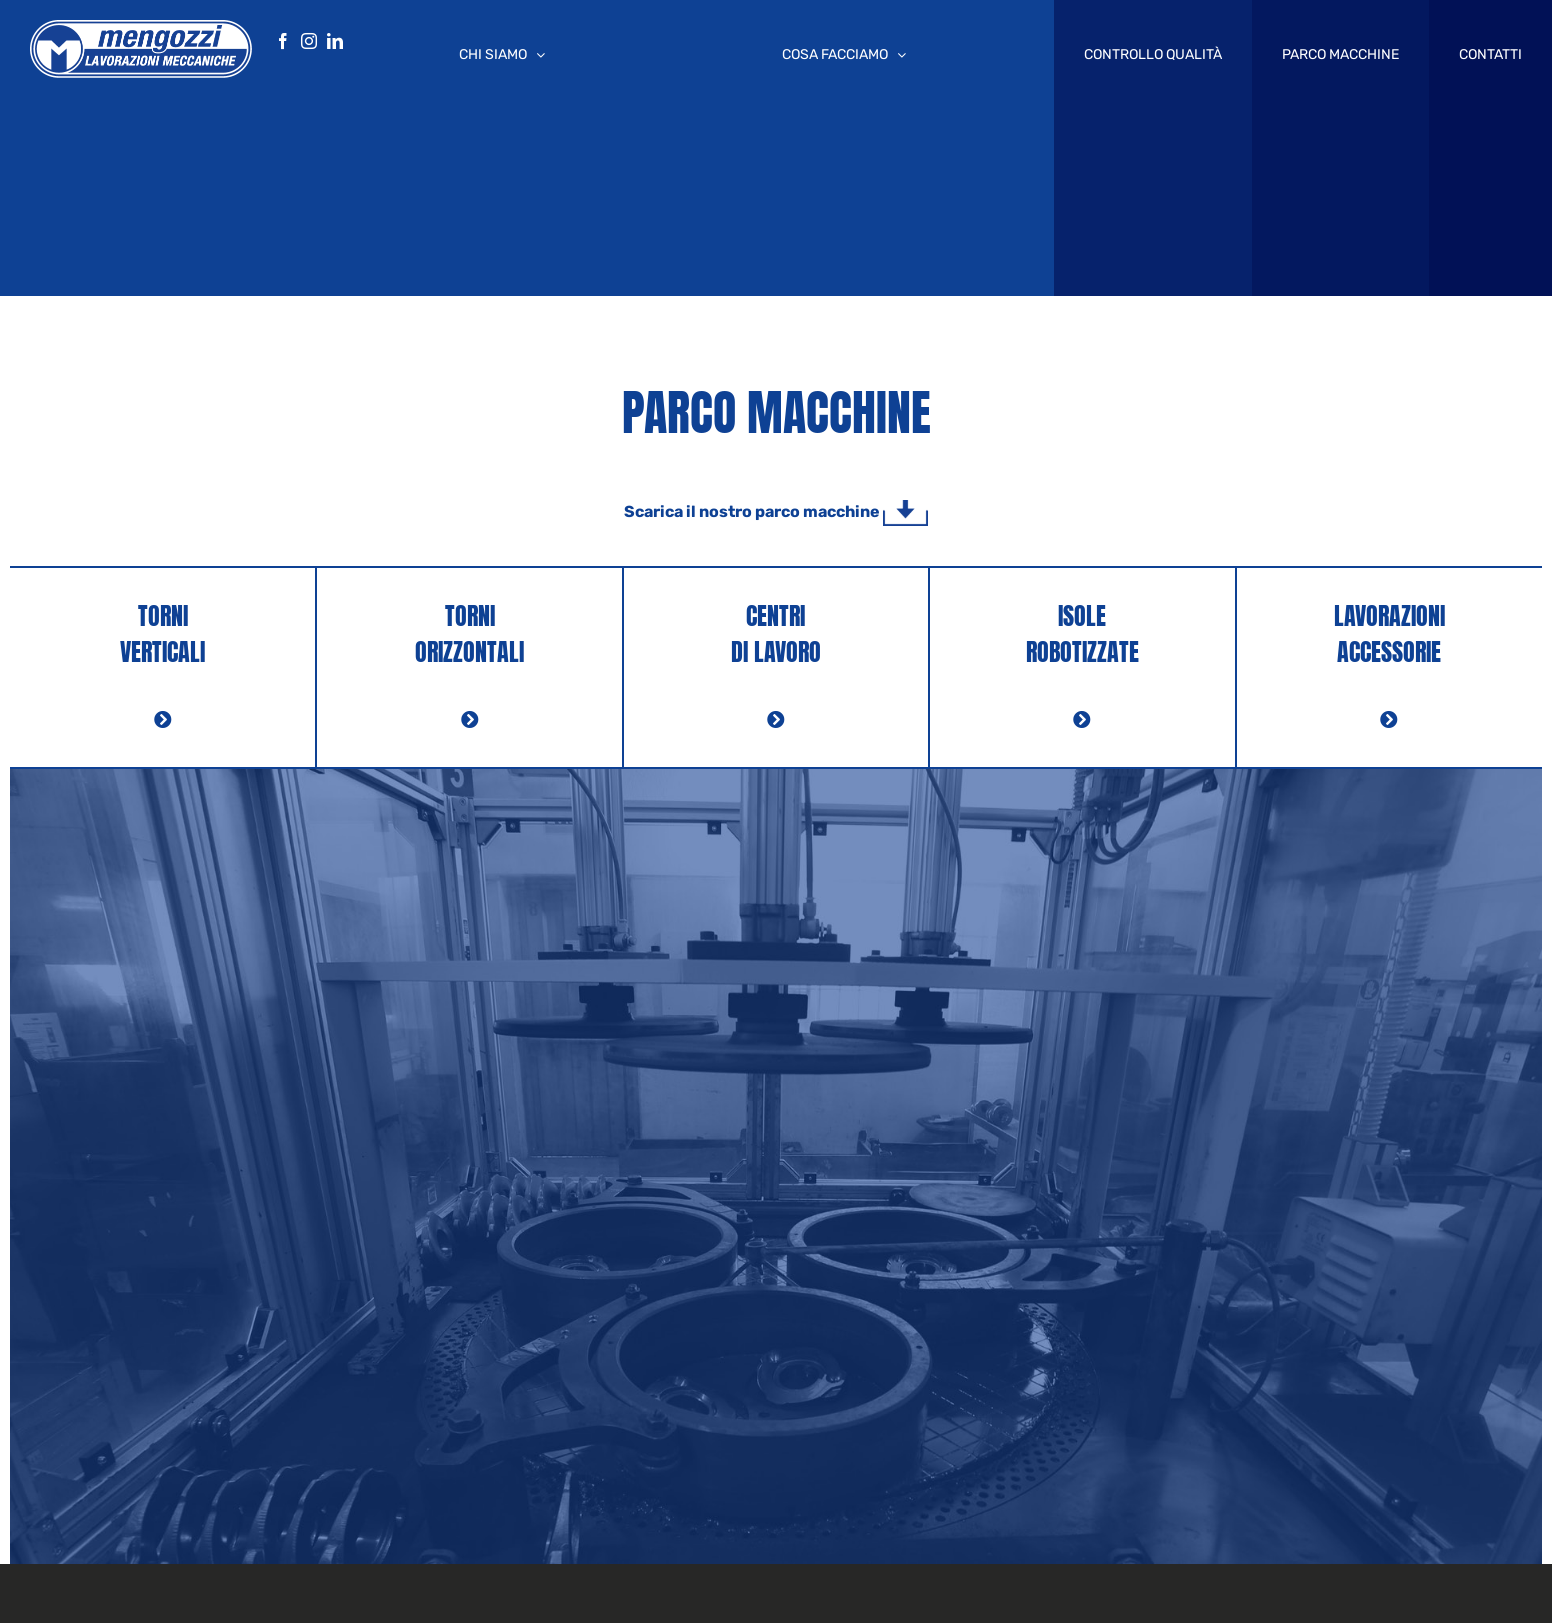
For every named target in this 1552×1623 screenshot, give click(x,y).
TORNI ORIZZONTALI (469, 634)
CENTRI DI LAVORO (776, 634)
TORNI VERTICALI (162, 634)
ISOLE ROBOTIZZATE (1082, 634)
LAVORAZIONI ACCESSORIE (1389, 634)
